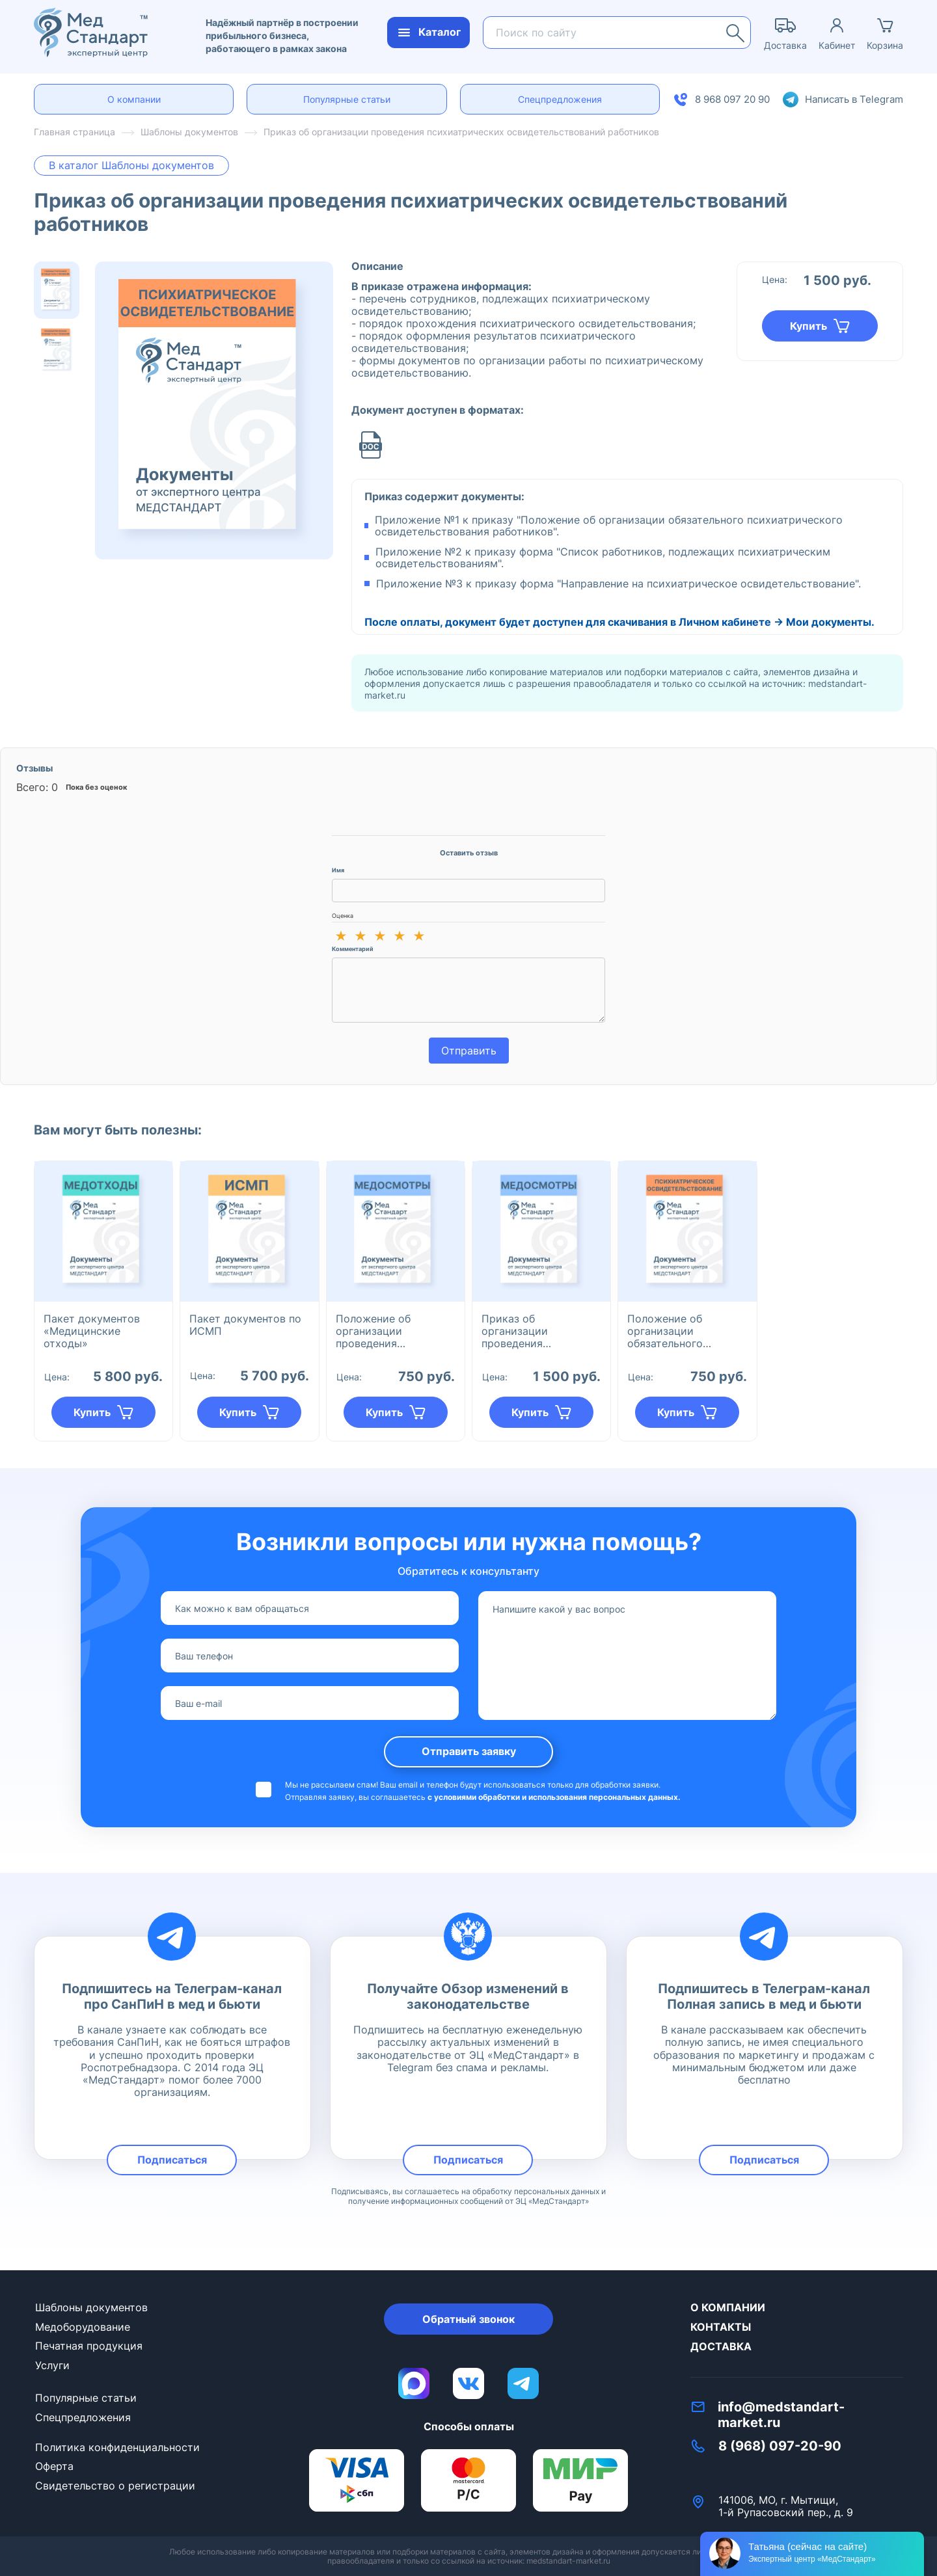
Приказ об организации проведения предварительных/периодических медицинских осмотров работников (539, 1331)
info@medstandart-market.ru (781, 2414)
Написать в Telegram (854, 99)
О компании (134, 99)
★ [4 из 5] (399, 936)
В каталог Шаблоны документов (131, 165)
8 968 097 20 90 (732, 99)
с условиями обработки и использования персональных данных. (554, 1797)
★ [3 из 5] (380, 936)
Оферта (54, 2466)
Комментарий (352, 948)
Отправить (468, 1050)
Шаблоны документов (91, 2307)
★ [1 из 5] (340, 936)
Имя (338, 870)
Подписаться (172, 2159)
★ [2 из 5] (360, 936)
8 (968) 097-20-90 (779, 2446)
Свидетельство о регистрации (115, 2485)
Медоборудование (82, 2326)
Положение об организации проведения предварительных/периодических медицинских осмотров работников (393, 1331)
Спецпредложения (560, 99)
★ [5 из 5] (419, 936)
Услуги (52, 2365)
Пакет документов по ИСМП (245, 1325)
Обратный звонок (468, 2319)
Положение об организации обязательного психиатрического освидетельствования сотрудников (684, 1331)
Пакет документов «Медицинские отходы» (92, 1331)
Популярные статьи (346, 99)
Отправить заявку (469, 1751)
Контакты (720, 2326)
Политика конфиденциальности (117, 2447)
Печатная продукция (89, 2345)
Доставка (721, 2346)
